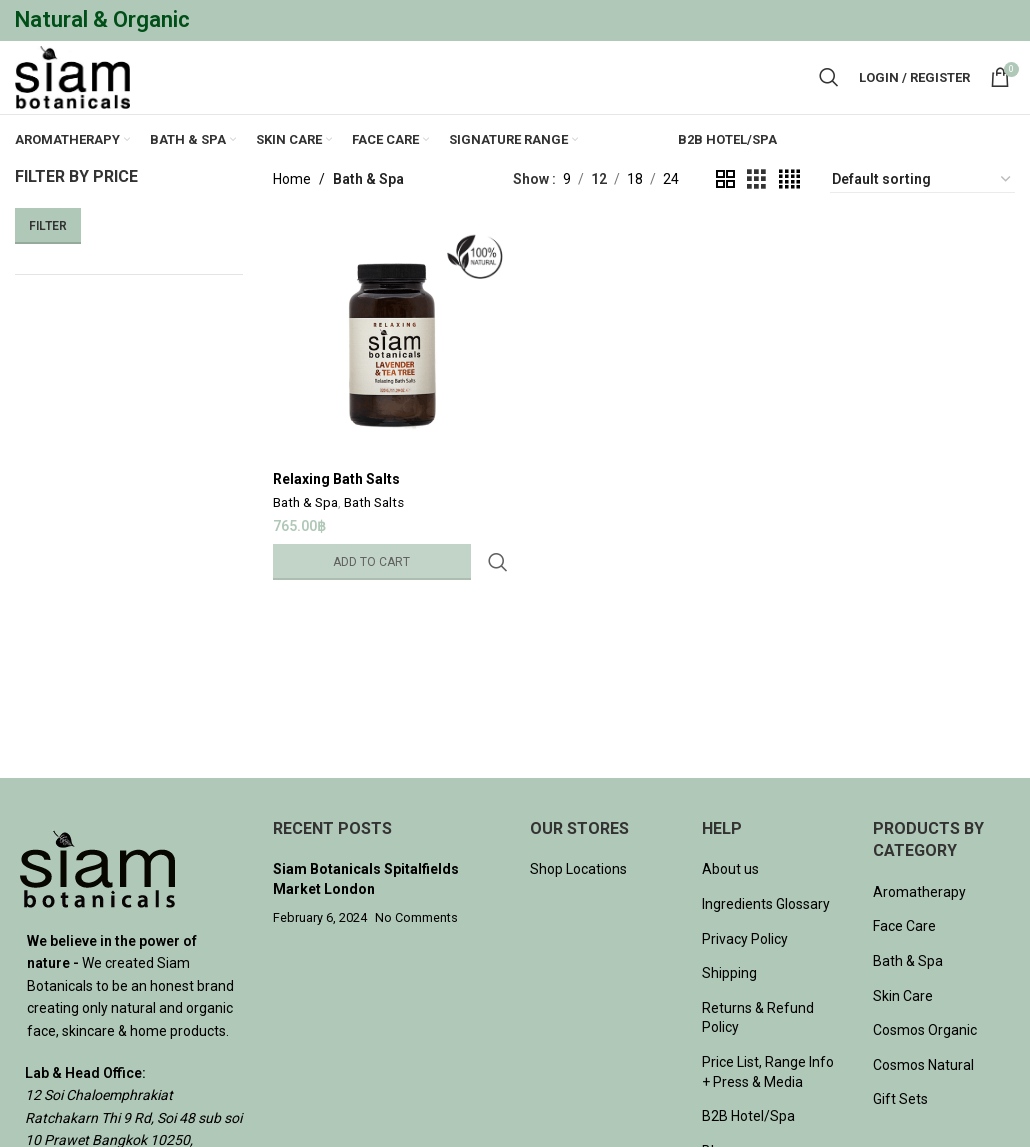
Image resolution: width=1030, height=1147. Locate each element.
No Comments (416, 949)
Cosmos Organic (925, 1063)
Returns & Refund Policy (758, 1050)
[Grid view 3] (756, 211)
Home (292, 212)
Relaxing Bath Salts (336, 508)
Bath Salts (374, 533)
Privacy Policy (745, 971)
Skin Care (903, 1028)
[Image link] (97, 900)
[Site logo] (80, 93)
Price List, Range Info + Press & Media (768, 1104)
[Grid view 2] (725, 211)
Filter (48, 258)
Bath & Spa (305, 533)
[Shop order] (922, 212)
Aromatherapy (919, 924)
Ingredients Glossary (766, 936)
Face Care (904, 959)
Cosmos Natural (923, 1097)
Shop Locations (578, 902)
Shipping (729, 1006)
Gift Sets (900, 1132)
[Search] (829, 94)
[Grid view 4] (789, 211)
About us (730, 902)
